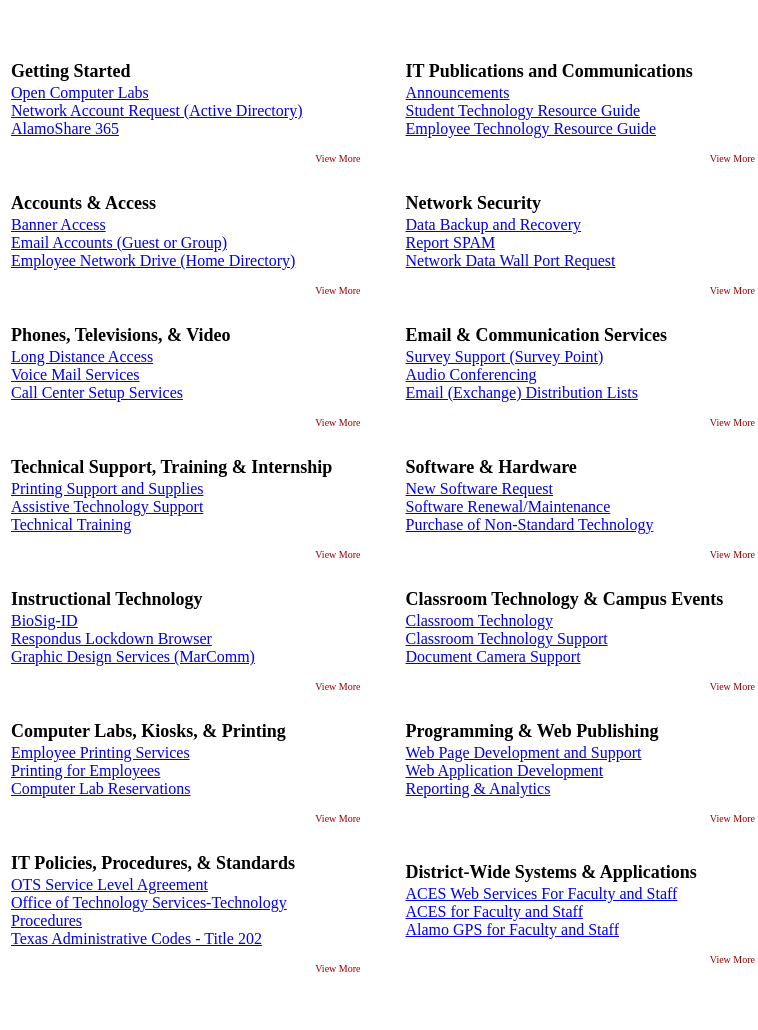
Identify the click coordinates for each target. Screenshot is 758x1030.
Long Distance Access (82, 356)
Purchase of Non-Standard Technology (530, 524)
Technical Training (71, 524)
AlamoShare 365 (65, 128)
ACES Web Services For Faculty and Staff (542, 893)
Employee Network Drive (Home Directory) (153, 260)
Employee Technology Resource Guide (531, 128)
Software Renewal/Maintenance (508, 506)
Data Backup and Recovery (493, 224)
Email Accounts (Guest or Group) (119, 242)
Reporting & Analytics (478, 788)
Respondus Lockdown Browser (111, 638)
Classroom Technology (479, 620)
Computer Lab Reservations (101, 788)
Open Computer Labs (80, 92)
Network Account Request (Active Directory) (156, 110)
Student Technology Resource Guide (523, 110)
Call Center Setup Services (97, 392)
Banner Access (58, 224)
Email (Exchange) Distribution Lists (522, 392)
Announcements (458, 92)
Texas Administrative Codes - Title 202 (136, 938)
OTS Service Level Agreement (109, 884)
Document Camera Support (493, 656)
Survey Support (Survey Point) (505, 356)
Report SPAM (451, 242)
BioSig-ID (44, 620)
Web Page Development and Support (524, 752)
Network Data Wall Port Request (511, 260)
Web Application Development (505, 770)
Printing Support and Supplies (107, 488)
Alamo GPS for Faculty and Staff (512, 929)
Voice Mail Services (75, 374)
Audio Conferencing (471, 374)
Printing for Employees (85, 770)
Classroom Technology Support (507, 638)
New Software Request (480, 488)
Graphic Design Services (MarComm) (133, 656)
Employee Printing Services (100, 752)
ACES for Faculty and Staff (494, 911)
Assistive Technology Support (107, 506)
